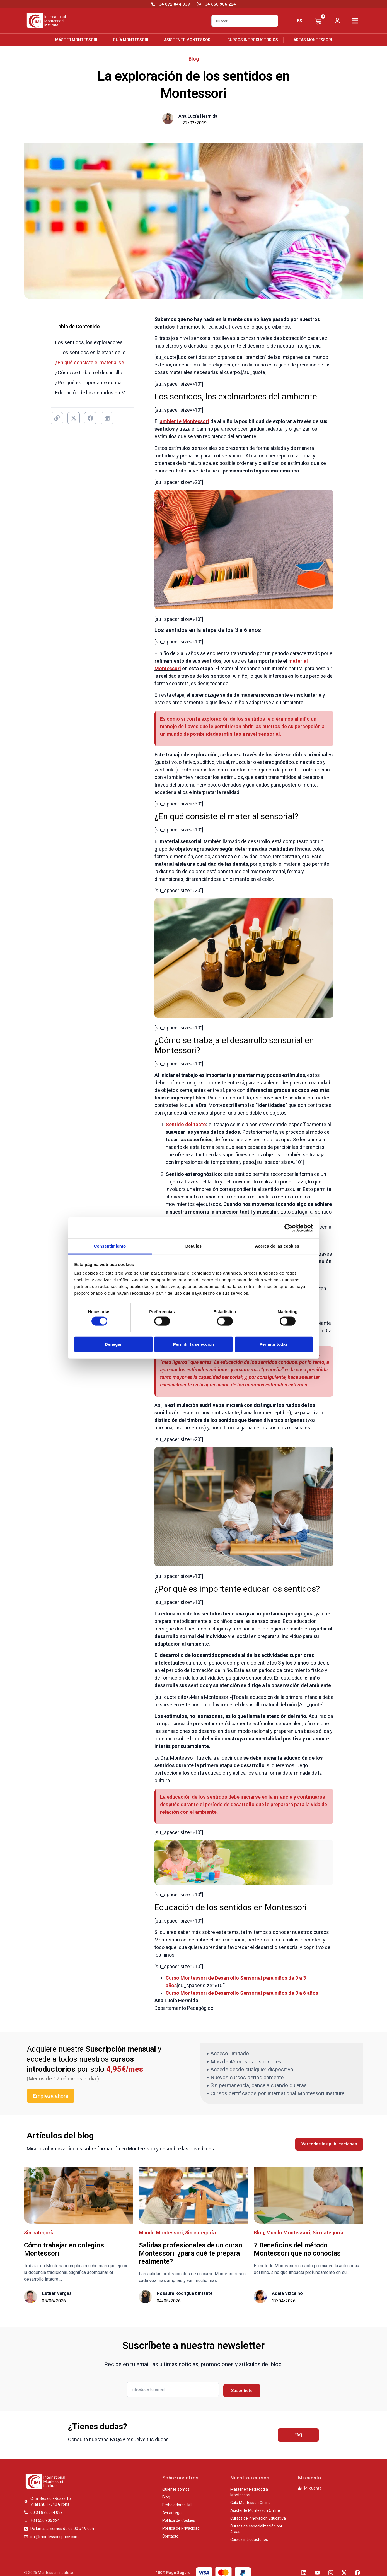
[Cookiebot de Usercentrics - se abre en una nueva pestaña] (288, 1228)
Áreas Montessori (313, 40)
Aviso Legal (172, 2512)
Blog (193, 59)
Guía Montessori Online (250, 2502)
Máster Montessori (76, 40)
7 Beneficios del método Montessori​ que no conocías (297, 2249)
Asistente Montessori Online (255, 2510)
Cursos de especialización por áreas (256, 2529)
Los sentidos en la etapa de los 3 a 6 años (94, 352)
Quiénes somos (176, 2489)
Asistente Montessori (188, 40)
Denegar (113, 1344)
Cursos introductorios (252, 40)
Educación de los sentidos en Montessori (92, 392)
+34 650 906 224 (219, 4)
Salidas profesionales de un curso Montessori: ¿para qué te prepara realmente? (190, 2253)
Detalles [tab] (193, 1246)
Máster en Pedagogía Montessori (249, 2492)
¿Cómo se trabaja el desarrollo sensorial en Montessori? (92, 372)
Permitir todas (274, 1344)
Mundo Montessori (161, 2232)
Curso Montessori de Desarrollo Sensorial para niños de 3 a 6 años (242, 1993)
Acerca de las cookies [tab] (277, 1246)
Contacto (170, 2536)
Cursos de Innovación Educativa (258, 2518)
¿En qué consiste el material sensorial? (92, 362)
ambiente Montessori (184, 421)
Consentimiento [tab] (110, 1246)
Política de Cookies (178, 2520)
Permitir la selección (193, 1344)
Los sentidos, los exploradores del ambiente (92, 342)
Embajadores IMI (177, 2505)
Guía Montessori (130, 40)
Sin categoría (39, 2232)
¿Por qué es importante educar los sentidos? (92, 382)
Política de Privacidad (181, 2528)
